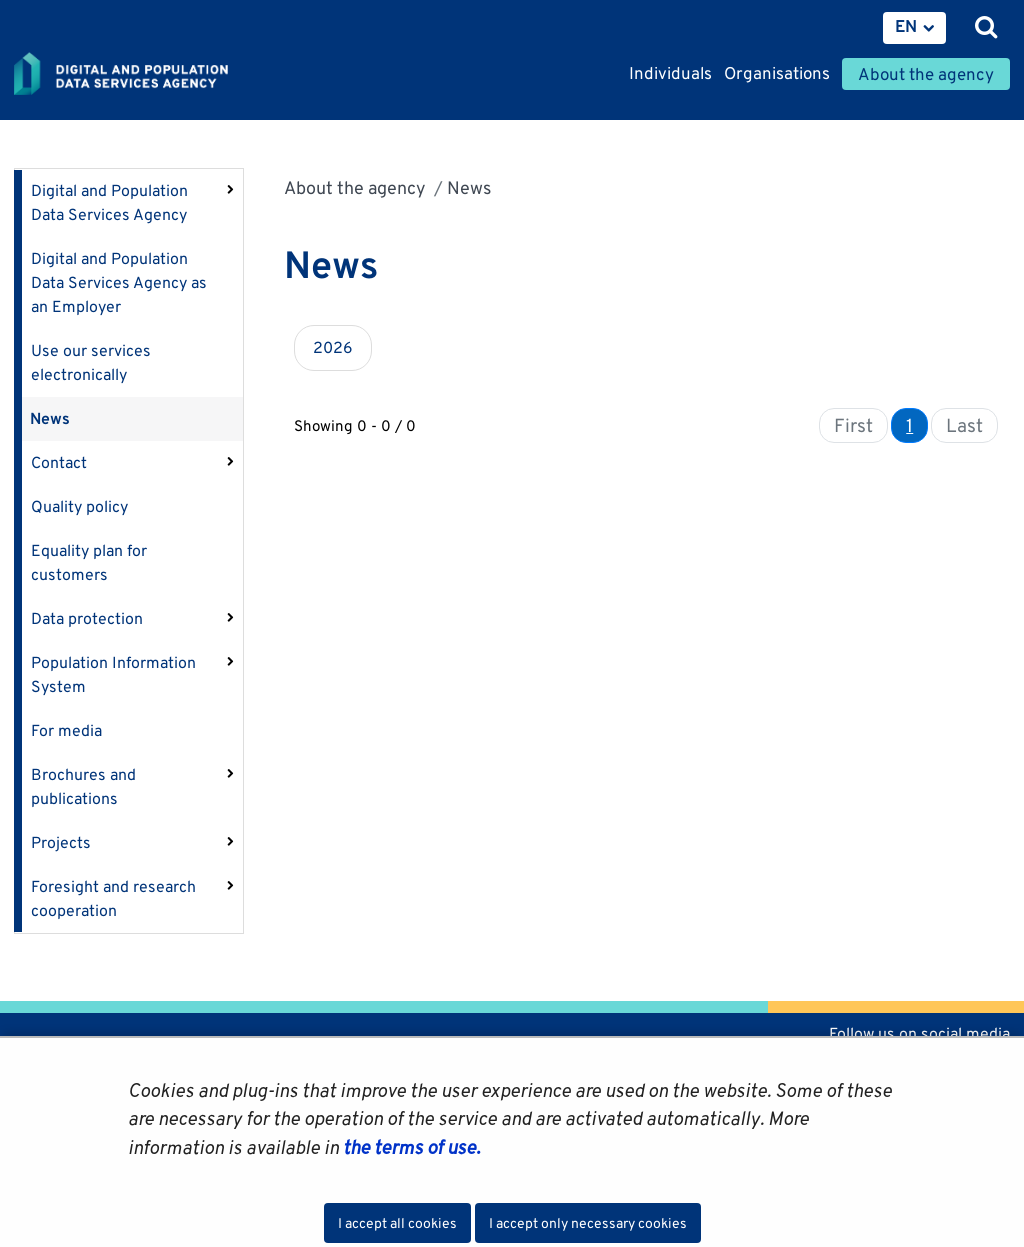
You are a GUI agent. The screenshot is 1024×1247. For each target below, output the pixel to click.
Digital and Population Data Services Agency (109, 202)
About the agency (355, 187)
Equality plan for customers (89, 562)
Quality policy (79, 506)
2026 (333, 347)
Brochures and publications (83, 786)
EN (906, 26)
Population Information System (113, 674)
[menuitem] (914, 28)
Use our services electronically (91, 362)
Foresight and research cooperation (113, 898)
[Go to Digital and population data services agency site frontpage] (166, 75)
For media (66, 730)
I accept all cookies (397, 1223)
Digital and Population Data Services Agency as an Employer (119, 282)
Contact (59, 462)
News (50, 418)
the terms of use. (409, 1147)
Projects (61, 842)
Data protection (87, 618)
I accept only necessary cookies (588, 1223)
